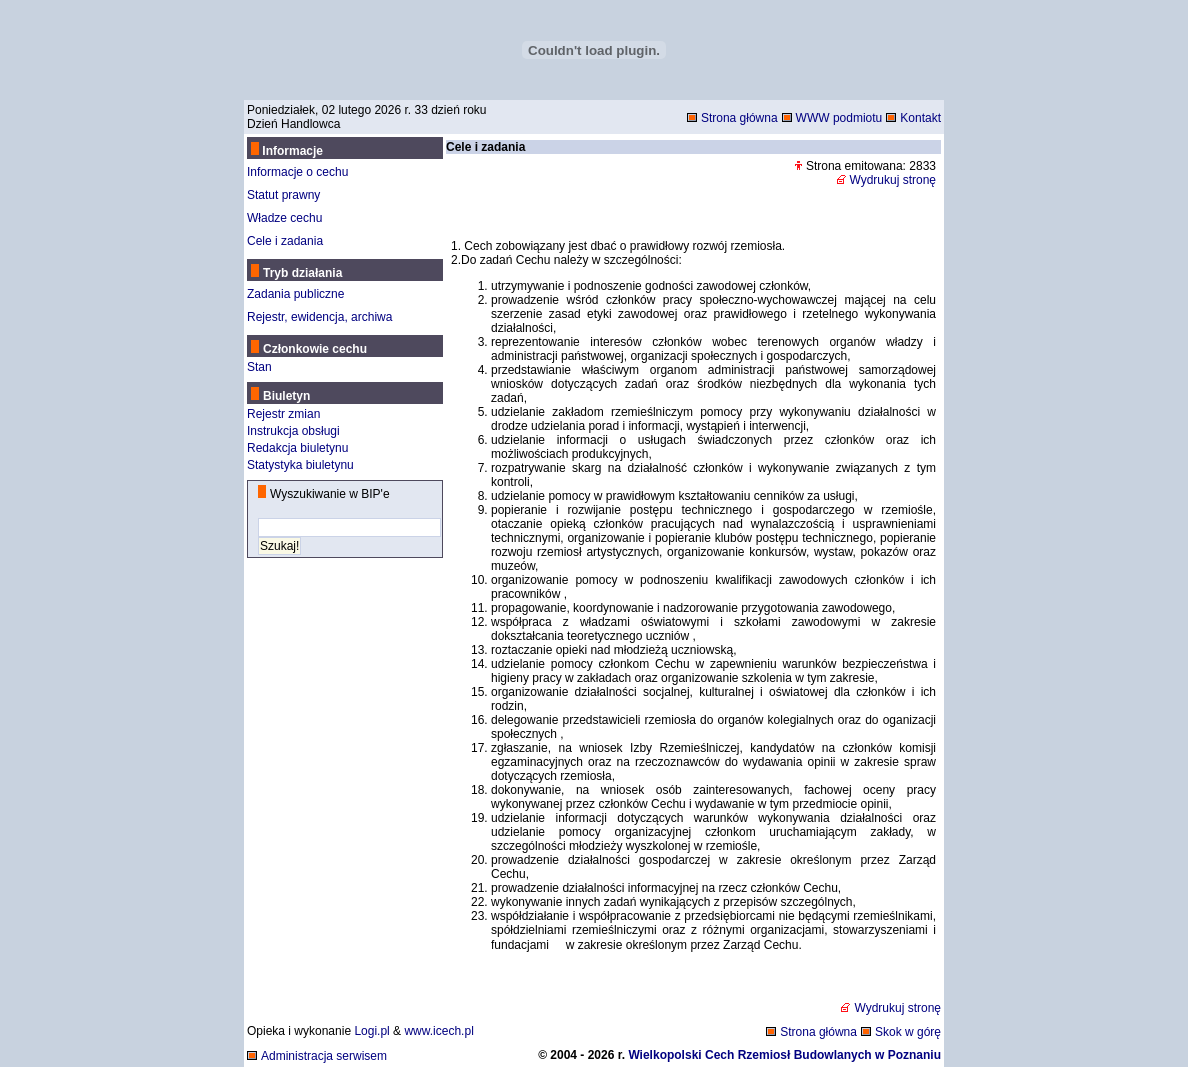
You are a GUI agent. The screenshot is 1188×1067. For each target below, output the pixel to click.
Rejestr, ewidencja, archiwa (319, 317)
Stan (259, 367)
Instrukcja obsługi (293, 431)
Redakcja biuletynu (297, 448)
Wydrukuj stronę (892, 180)
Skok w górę (908, 1032)
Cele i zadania (285, 241)
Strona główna (739, 118)
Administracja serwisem (324, 1056)
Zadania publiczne (295, 294)
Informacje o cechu (297, 172)
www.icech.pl (438, 1031)
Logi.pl (371, 1031)
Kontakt (920, 118)
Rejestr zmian (283, 414)
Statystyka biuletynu (300, 465)
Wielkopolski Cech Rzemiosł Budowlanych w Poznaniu (784, 1055)
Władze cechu (284, 218)
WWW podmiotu (839, 118)
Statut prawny (283, 195)
